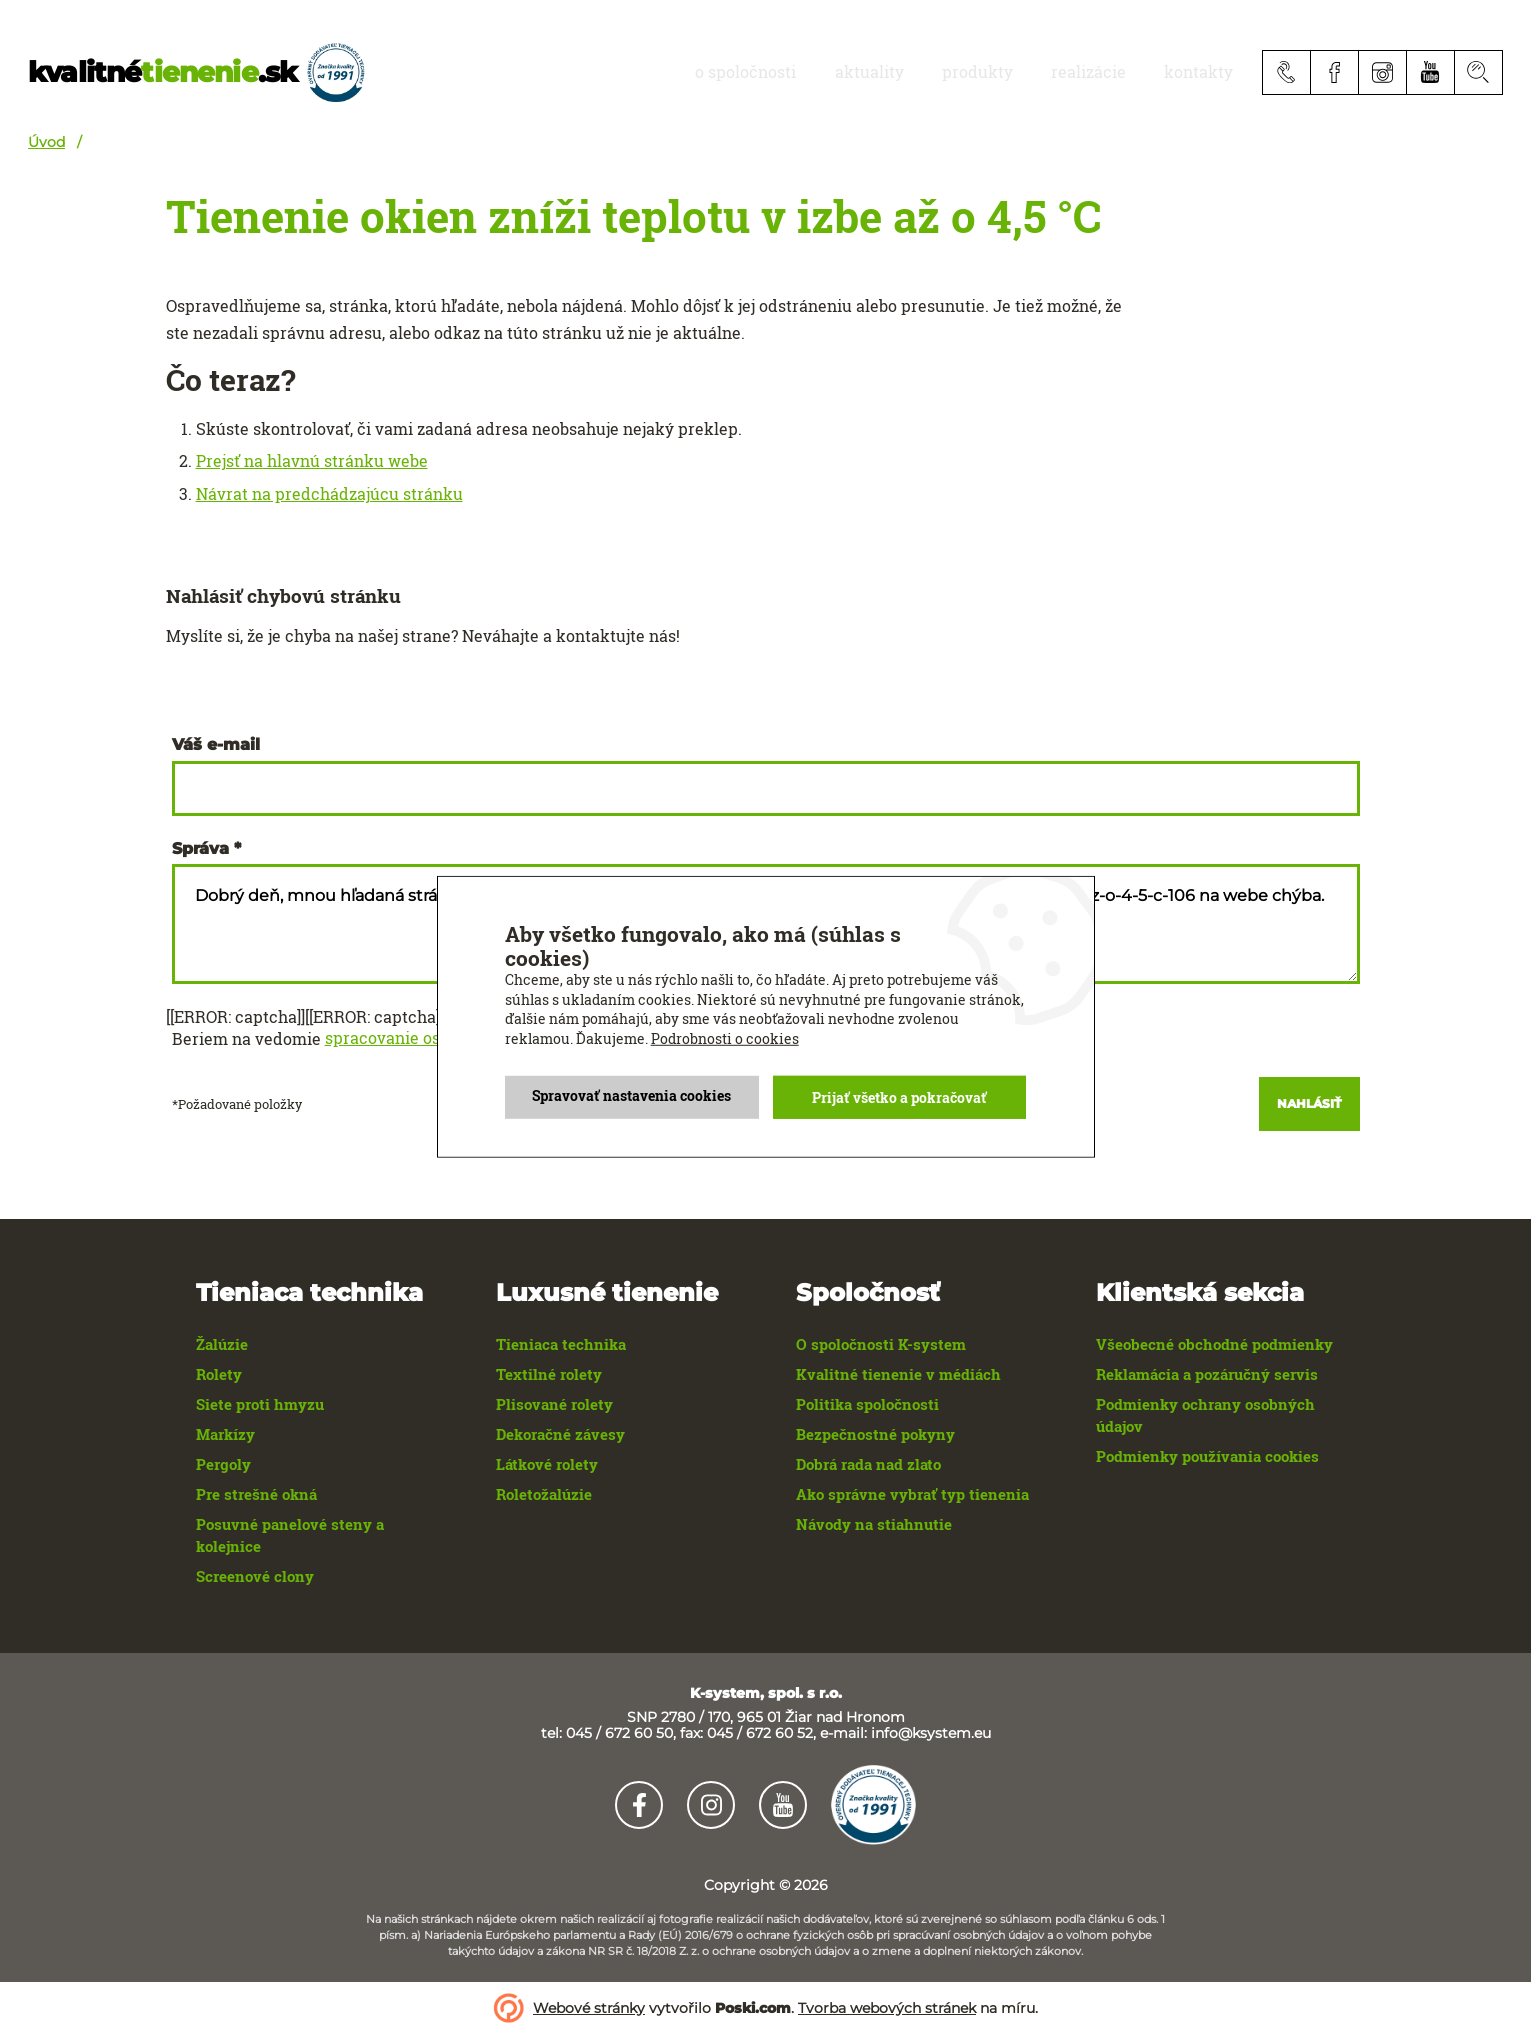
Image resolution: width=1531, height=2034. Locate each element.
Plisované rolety (554, 1404)
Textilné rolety (549, 1374)
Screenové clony (255, 1576)
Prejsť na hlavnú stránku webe (312, 460)
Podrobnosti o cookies (725, 1038)
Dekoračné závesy (560, 1434)
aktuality (934, 71)
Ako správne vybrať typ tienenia (912, 1494)
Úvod (46, 142)
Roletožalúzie (544, 1494)
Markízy (225, 1434)
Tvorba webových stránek (887, 2008)
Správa (200, 849)
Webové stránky (589, 2008)
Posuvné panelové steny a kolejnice (290, 1535)
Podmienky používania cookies (1207, 1456)
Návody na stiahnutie (874, 1524)
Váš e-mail (216, 745)
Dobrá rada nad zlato (868, 1464)
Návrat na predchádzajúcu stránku (329, 493)
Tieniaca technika (561, 1344)
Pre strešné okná (256, 1494)
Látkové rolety (547, 1464)
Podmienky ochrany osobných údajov (1205, 1415)
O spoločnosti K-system (881, 1344)
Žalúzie (222, 1344)
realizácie (1116, 71)
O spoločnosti (830, 71)
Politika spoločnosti (867, 1404)
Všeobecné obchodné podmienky (1214, 1344)
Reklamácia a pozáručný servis (1207, 1374)
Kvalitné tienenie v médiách (898, 1374)
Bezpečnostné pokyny (875, 1434)
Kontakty (1207, 71)
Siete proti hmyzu (260, 1404)
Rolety (219, 1374)
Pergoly (223, 1464)
